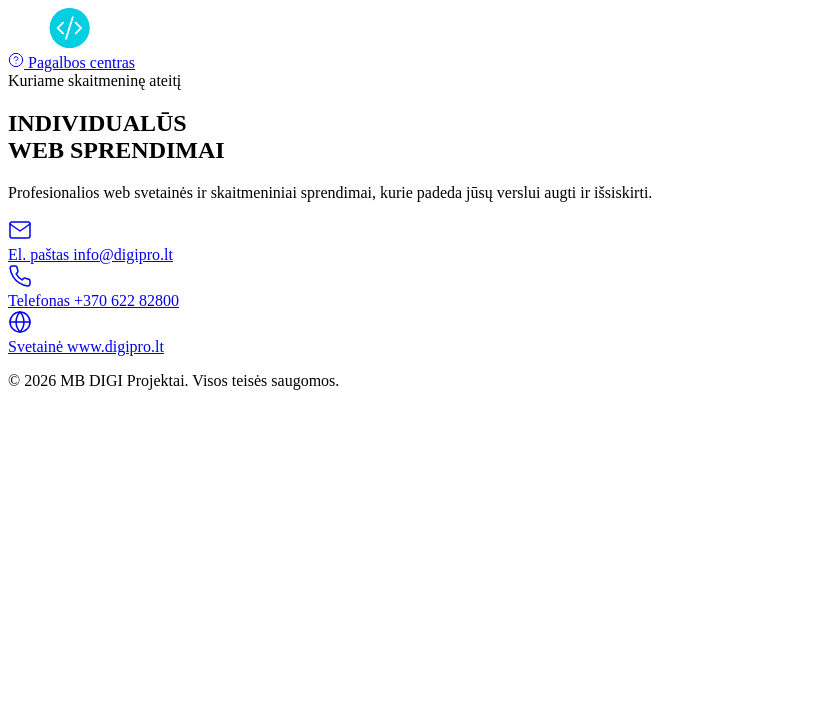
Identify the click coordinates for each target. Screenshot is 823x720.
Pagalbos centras (71, 62)
